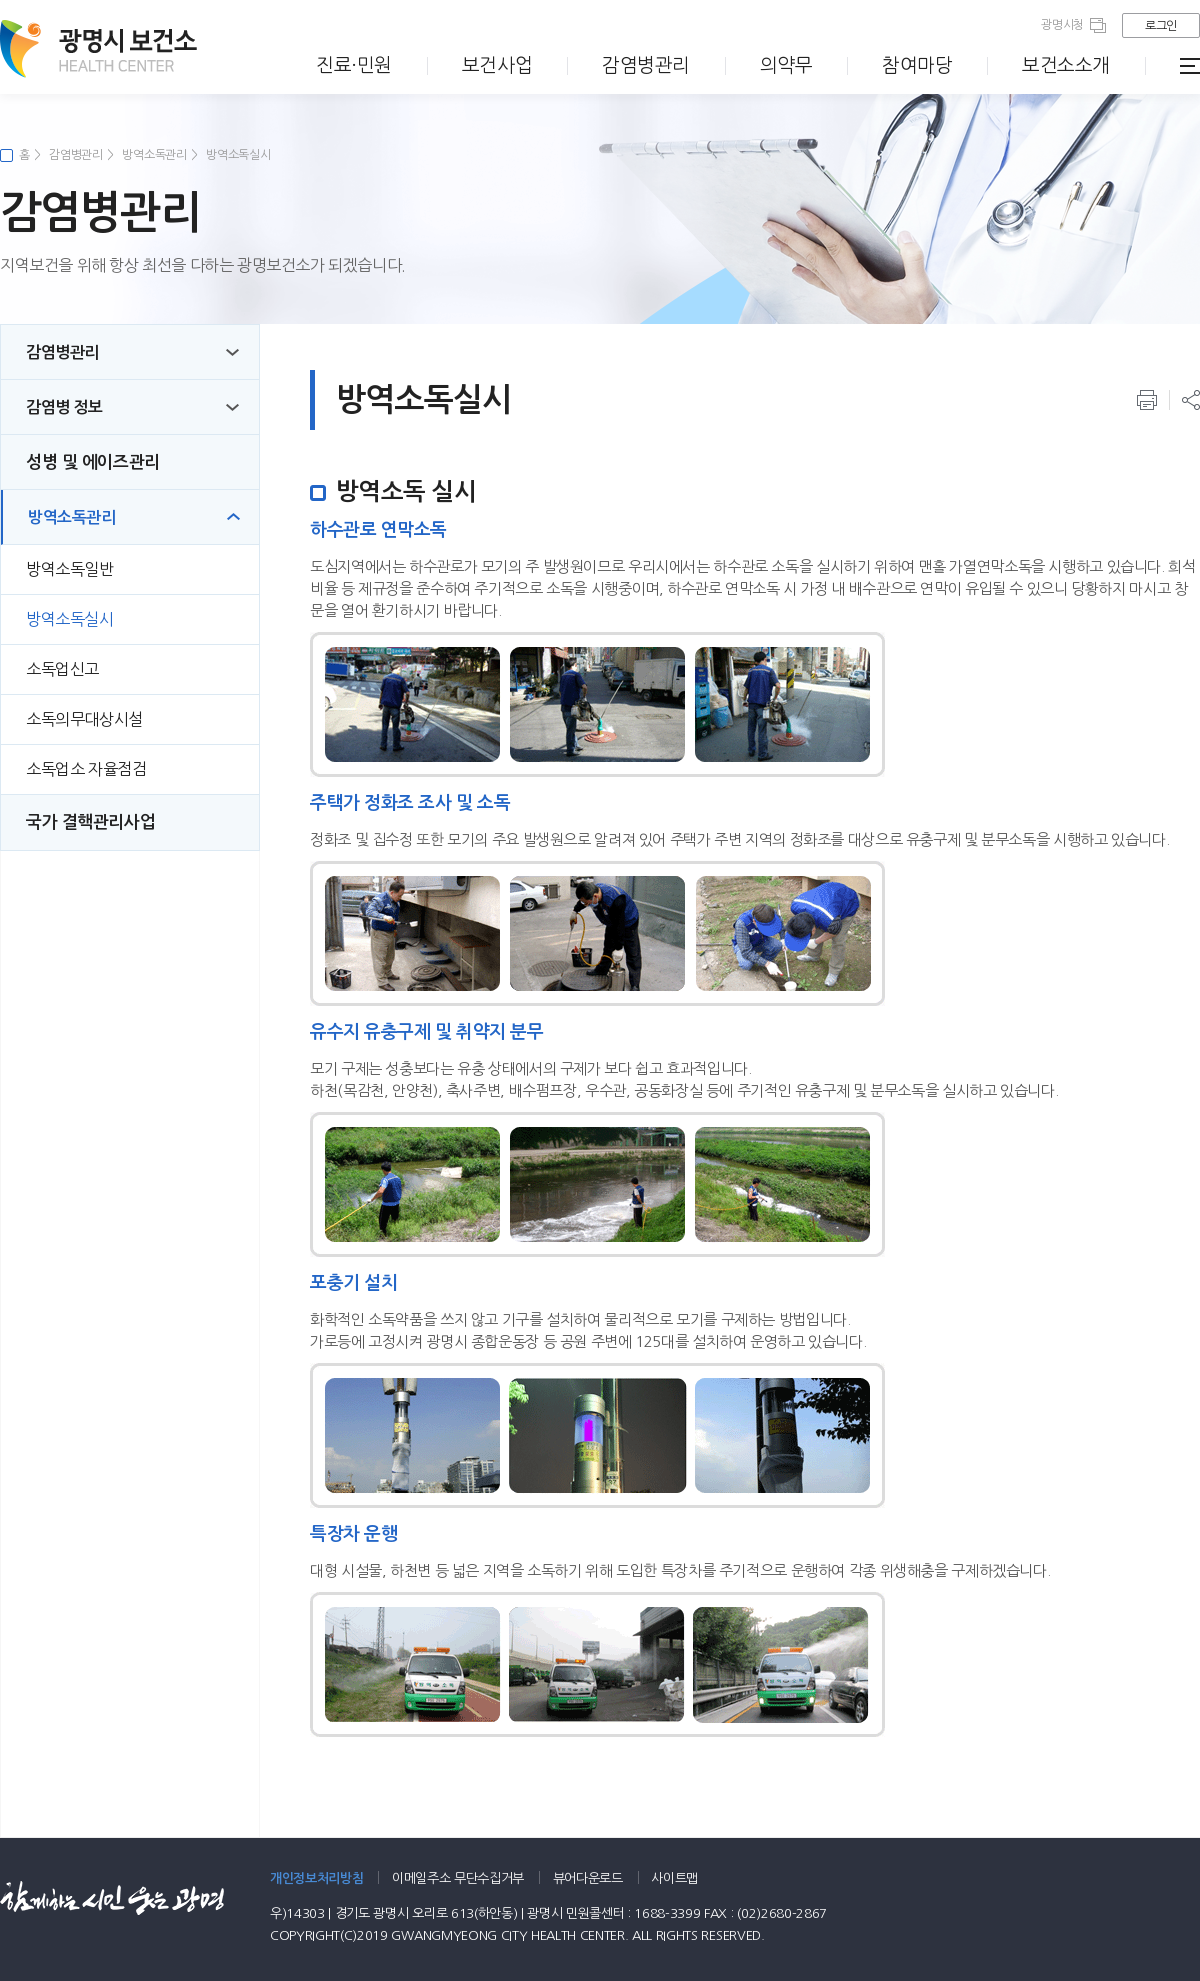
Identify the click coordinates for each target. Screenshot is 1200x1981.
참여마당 (917, 65)
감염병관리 (646, 65)
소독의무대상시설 (84, 719)
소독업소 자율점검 (86, 769)
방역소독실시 (238, 155)
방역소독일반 (70, 569)
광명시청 (1062, 25)
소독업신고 (62, 669)
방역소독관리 (154, 155)
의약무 (786, 65)
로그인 (1161, 26)
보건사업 (497, 65)
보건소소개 (1066, 65)
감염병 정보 (64, 407)
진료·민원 (354, 65)
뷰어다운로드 (588, 1878)
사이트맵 (674, 1878)
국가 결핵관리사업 (90, 822)
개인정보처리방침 (316, 1878)
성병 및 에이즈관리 (93, 462)
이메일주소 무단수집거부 (458, 1878)
